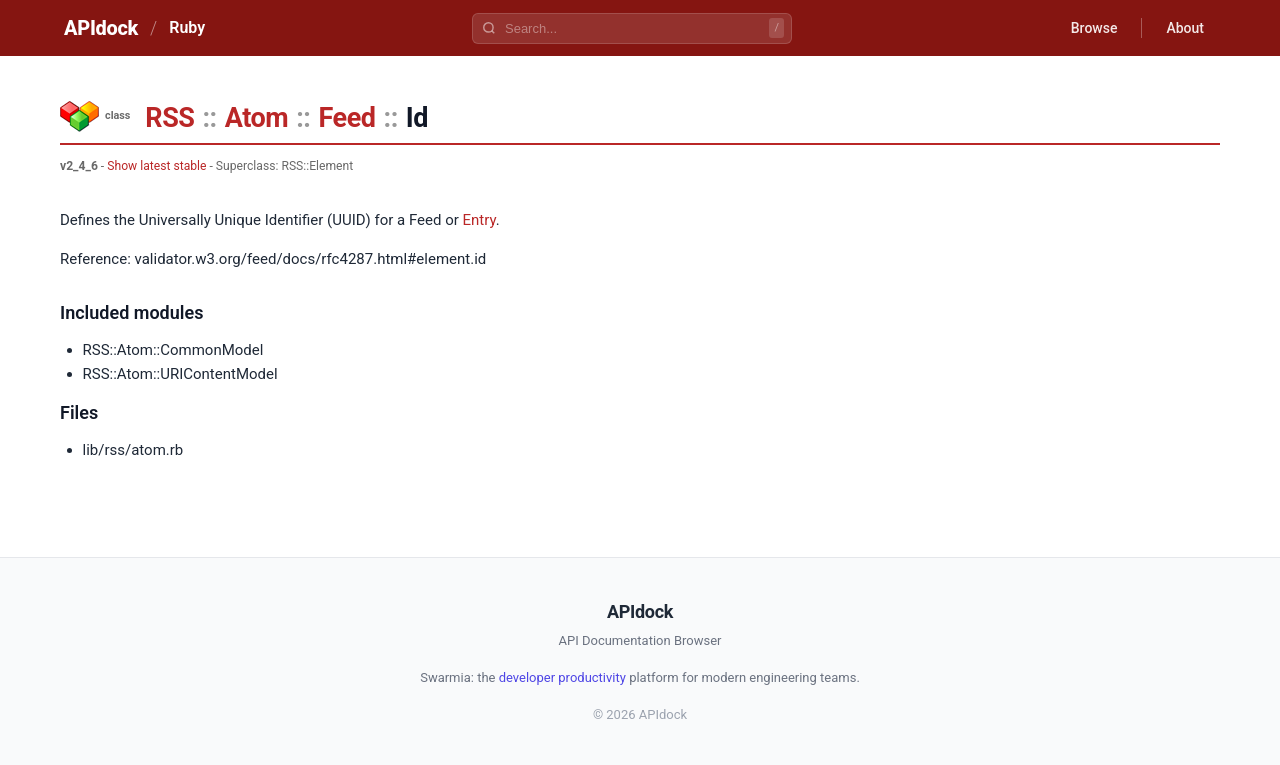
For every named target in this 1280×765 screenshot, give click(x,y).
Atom (256, 118)
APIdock (101, 28)
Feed (347, 118)
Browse (1094, 28)
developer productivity (562, 677)
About (1185, 28)
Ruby (187, 27)
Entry (479, 220)
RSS (169, 118)
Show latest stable (156, 166)
